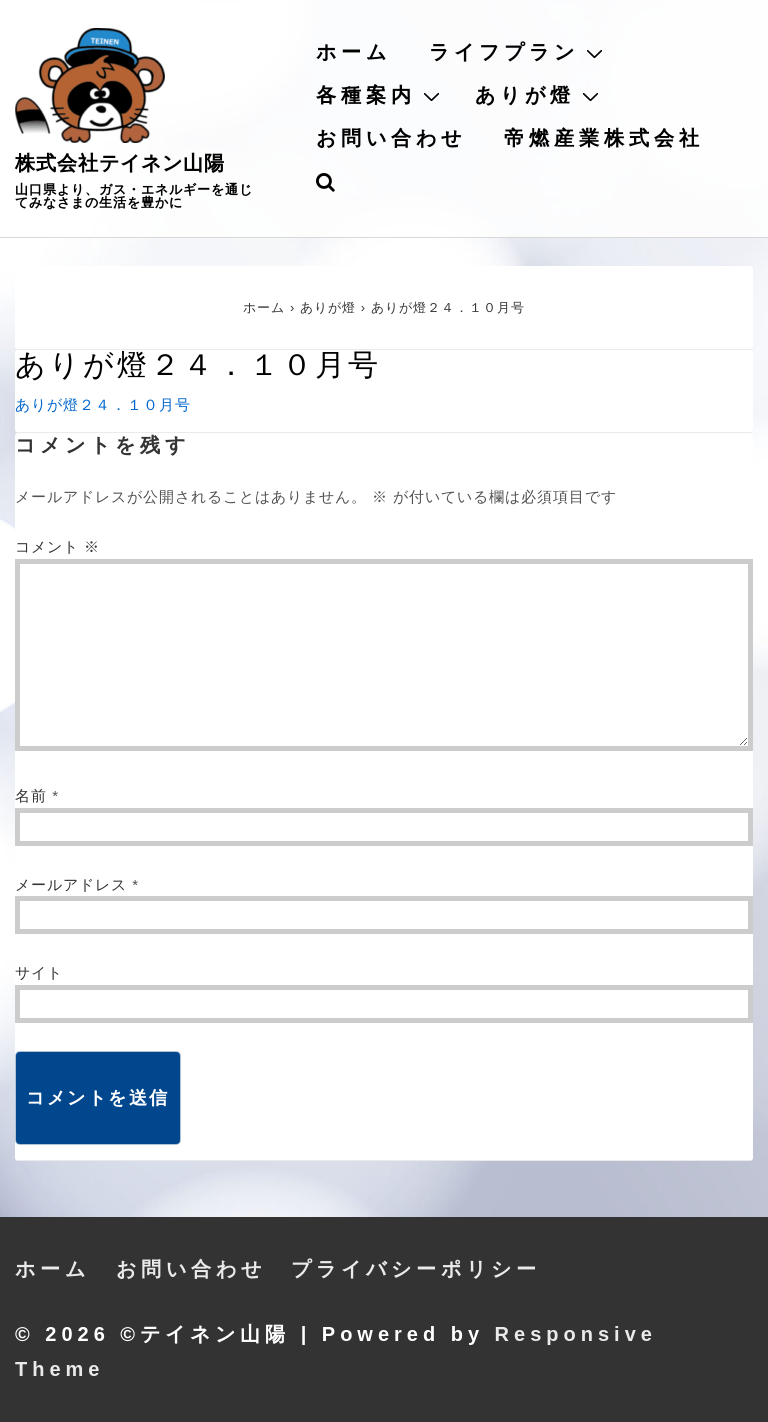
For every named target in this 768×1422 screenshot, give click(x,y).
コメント (57, 546)
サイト (39, 972)
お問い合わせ (391, 138)
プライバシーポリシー (416, 1269)
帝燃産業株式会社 (604, 138)
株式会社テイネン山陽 (120, 163)
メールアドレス (71, 884)
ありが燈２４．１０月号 (103, 404)
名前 (31, 795)
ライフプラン (518, 52)
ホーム (353, 52)
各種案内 (380, 95)
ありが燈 (539, 95)
